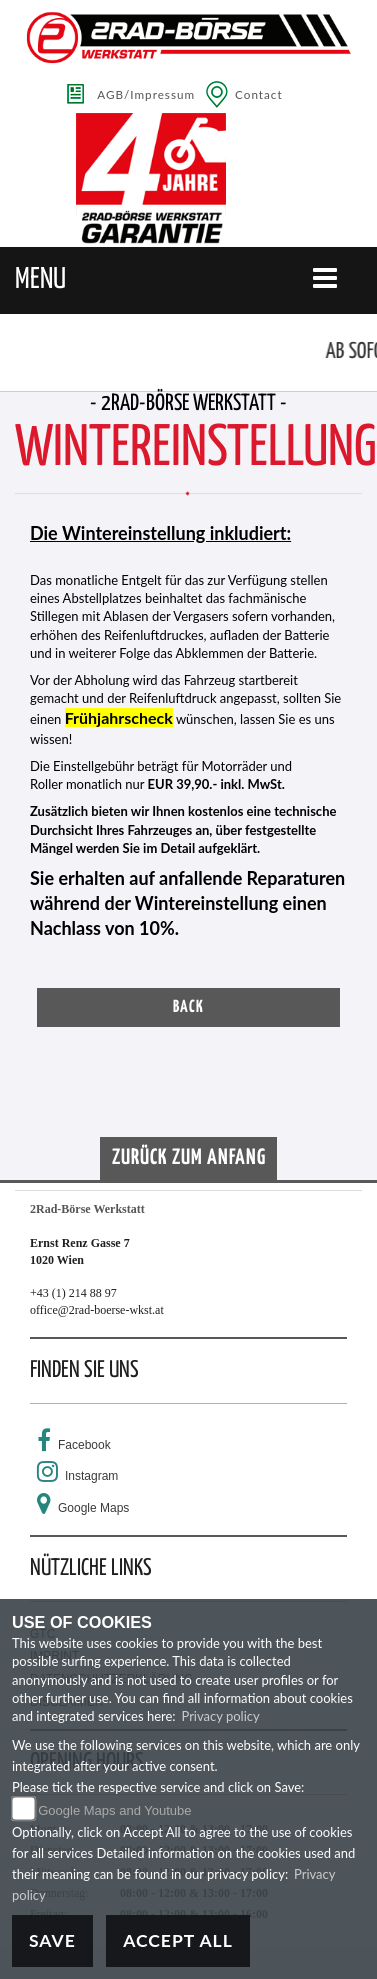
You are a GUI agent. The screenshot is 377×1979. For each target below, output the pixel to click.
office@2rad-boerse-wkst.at (97, 1310)
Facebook (84, 1445)
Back (188, 1007)
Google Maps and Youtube (114, 1810)
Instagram (91, 1476)
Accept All (178, 1940)
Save (52, 1940)
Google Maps (93, 1508)
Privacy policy (220, 1716)
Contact (259, 94)
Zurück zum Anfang (189, 1158)
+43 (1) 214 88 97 (73, 1293)
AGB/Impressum (146, 94)
